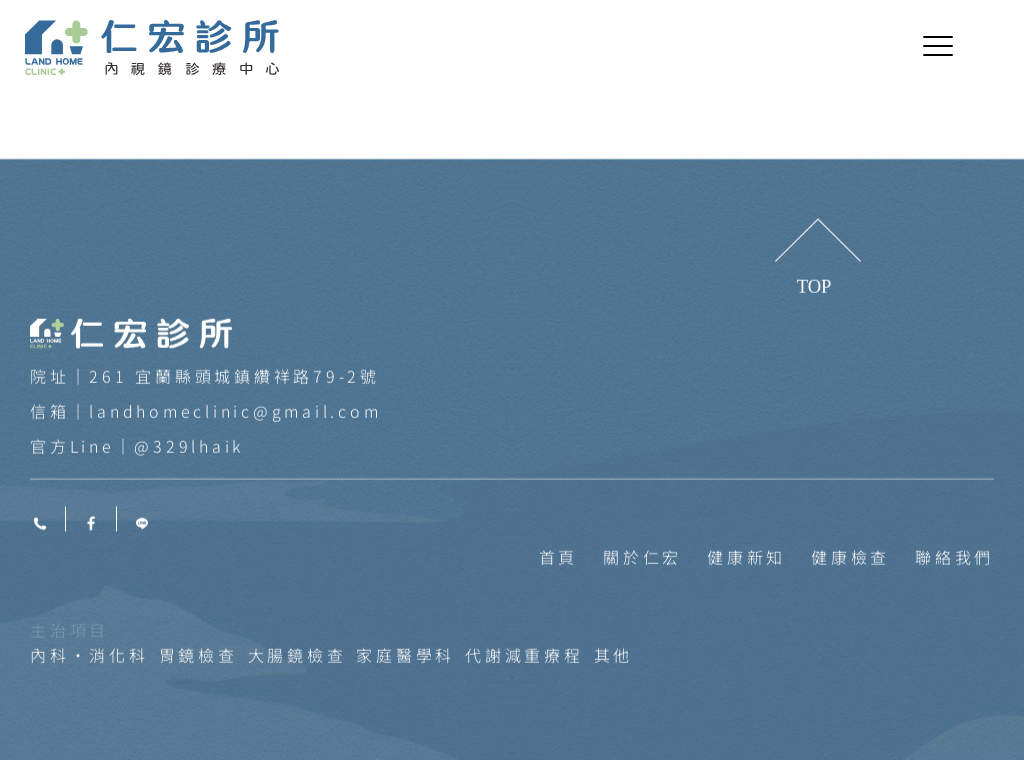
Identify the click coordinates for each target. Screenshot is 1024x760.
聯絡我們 (954, 661)
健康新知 (746, 661)
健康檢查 (850, 661)
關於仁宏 (642, 661)
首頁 (559, 661)
